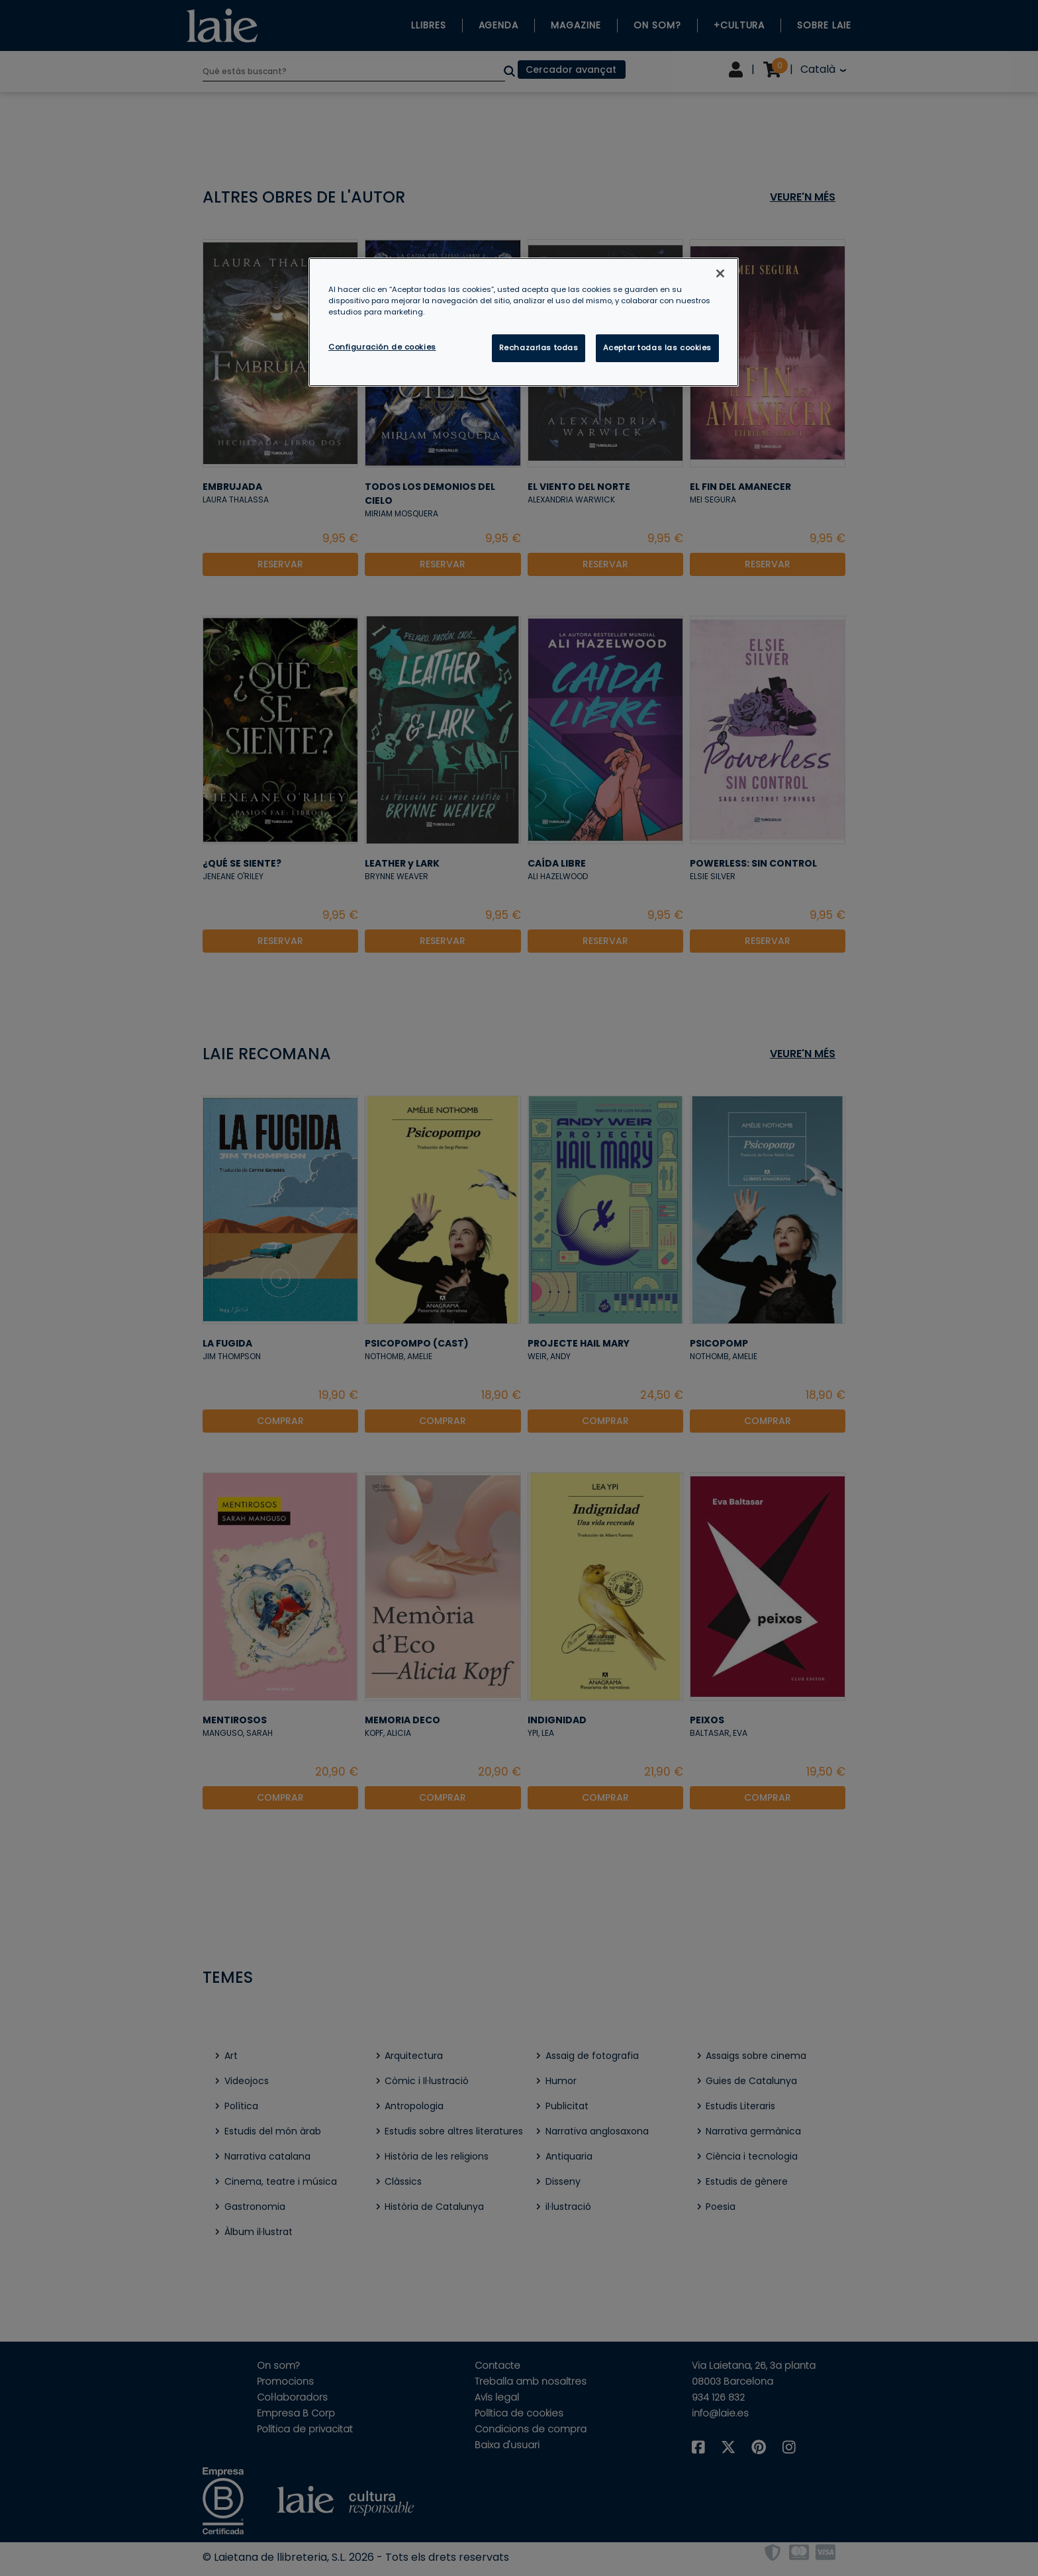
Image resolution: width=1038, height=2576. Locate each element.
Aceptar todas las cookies (657, 347)
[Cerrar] (720, 273)
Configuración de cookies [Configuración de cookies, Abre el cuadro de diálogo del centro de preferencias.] (382, 347)
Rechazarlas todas (539, 347)
